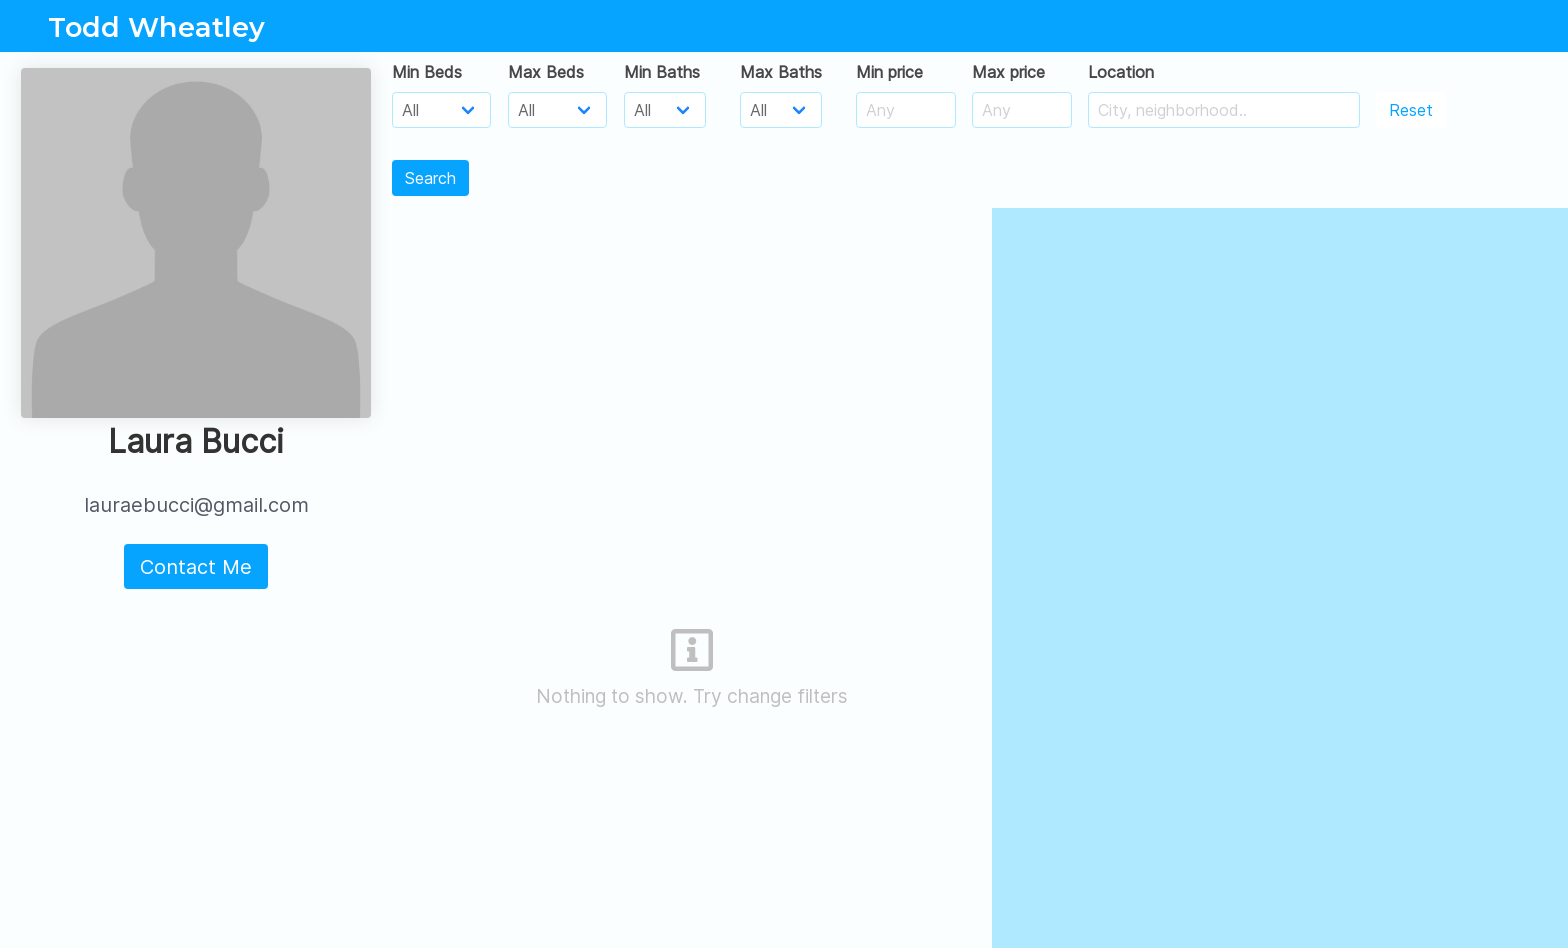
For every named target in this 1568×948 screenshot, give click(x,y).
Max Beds (546, 72)
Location (1121, 72)
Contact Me (196, 567)
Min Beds (427, 72)
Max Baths (781, 72)
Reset (1411, 110)
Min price (889, 72)
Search (430, 178)
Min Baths (662, 72)
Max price (1008, 72)
